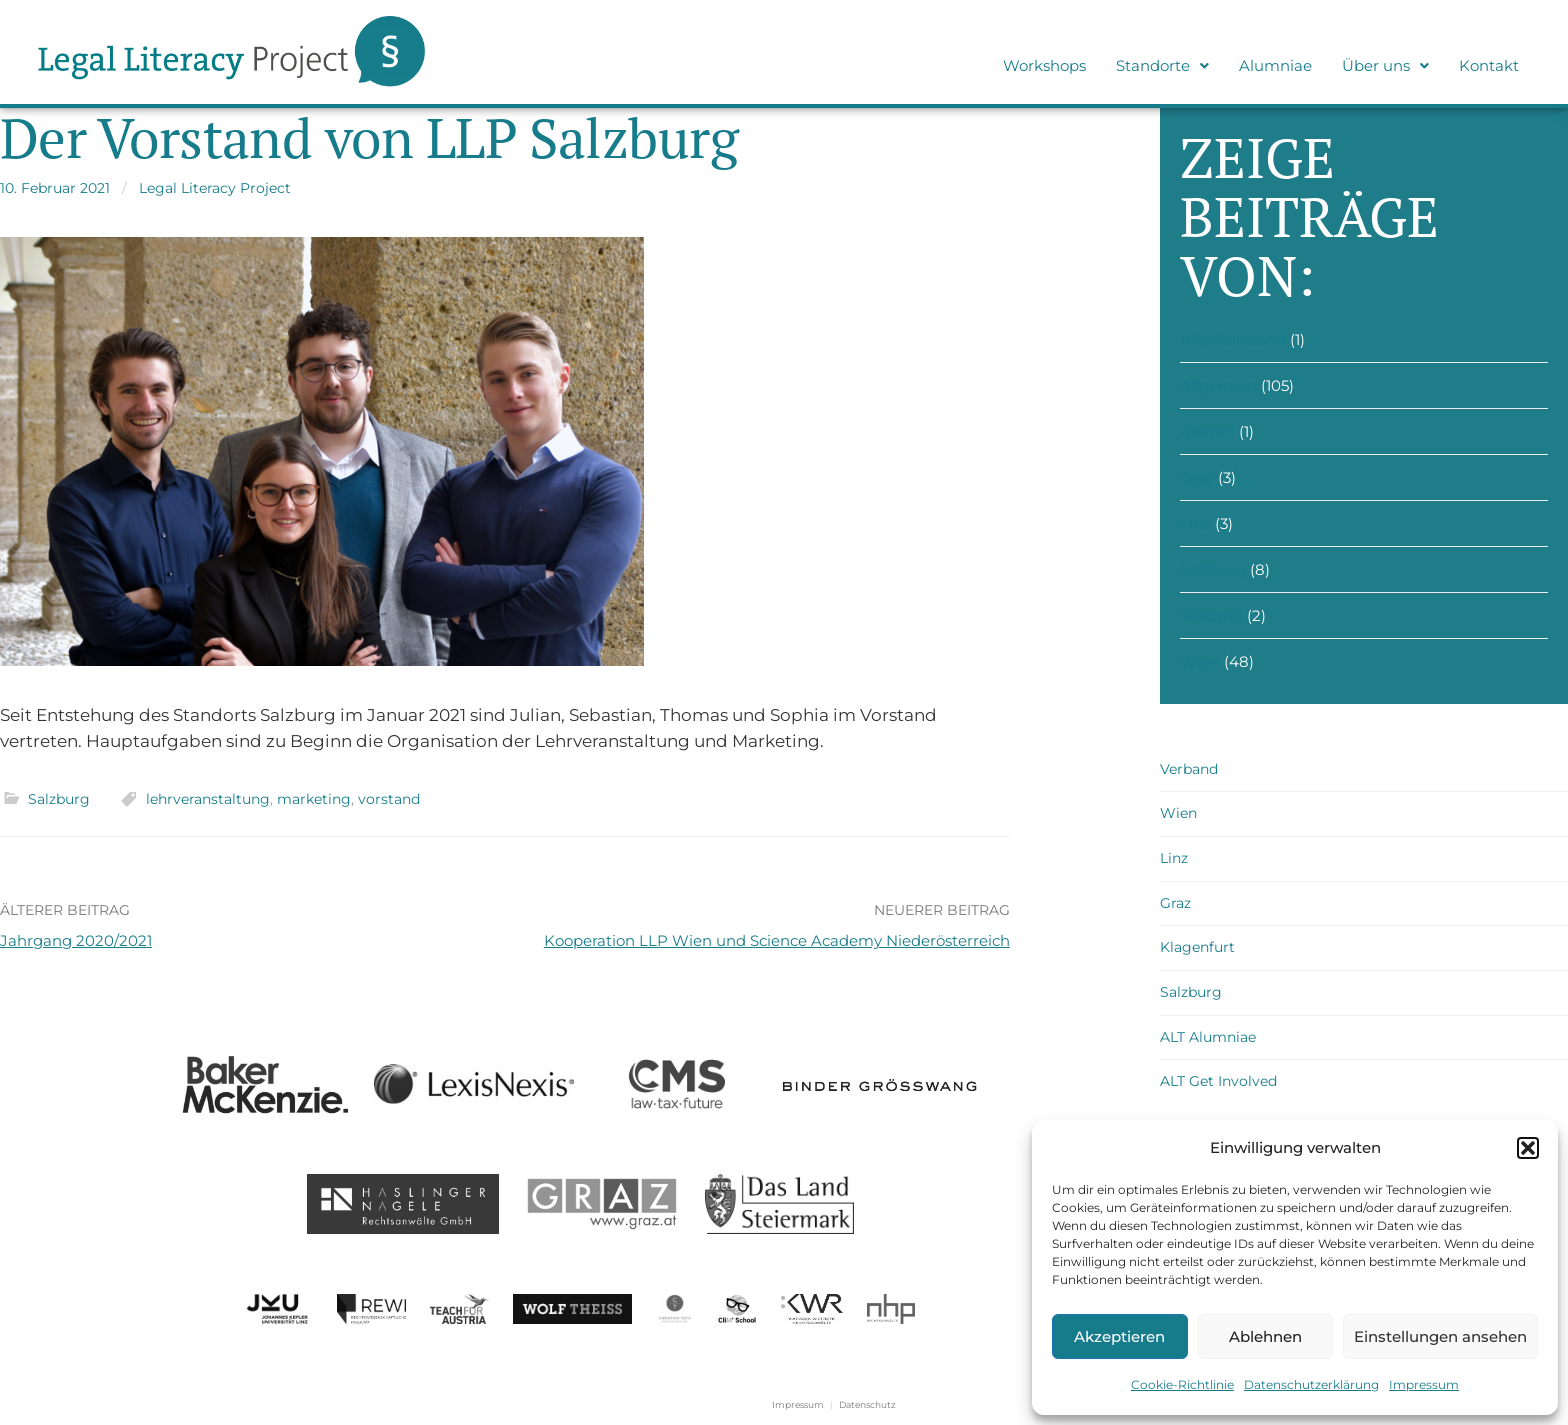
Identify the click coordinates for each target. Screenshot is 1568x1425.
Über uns (1385, 65)
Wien (1200, 661)
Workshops (1044, 65)
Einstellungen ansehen (1440, 1336)
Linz (1195, 523)
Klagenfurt (1197, 947)
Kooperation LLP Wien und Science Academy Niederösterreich (777, 940)
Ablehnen (1265, 1336)
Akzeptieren (1119, 1336)
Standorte (1162, 65)
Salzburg (59, 799)
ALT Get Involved (1218, 1081)
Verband (1211, 615)
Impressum (1424, 1384)
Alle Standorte (1233, 339)
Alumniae (1275, 65)
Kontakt (1489, 65)
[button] (1528, 1148)
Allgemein (1218, 385)
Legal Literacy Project (215, 188)
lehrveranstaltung (208, 799)
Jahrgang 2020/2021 (76, 940)
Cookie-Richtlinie (1182, 1384)
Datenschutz (867, 1404)
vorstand (389, 799)
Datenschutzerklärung (1311, 1384)
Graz (1197, 477)
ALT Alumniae (1208, 1037)
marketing (314, 799)
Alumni (1207, 431)
